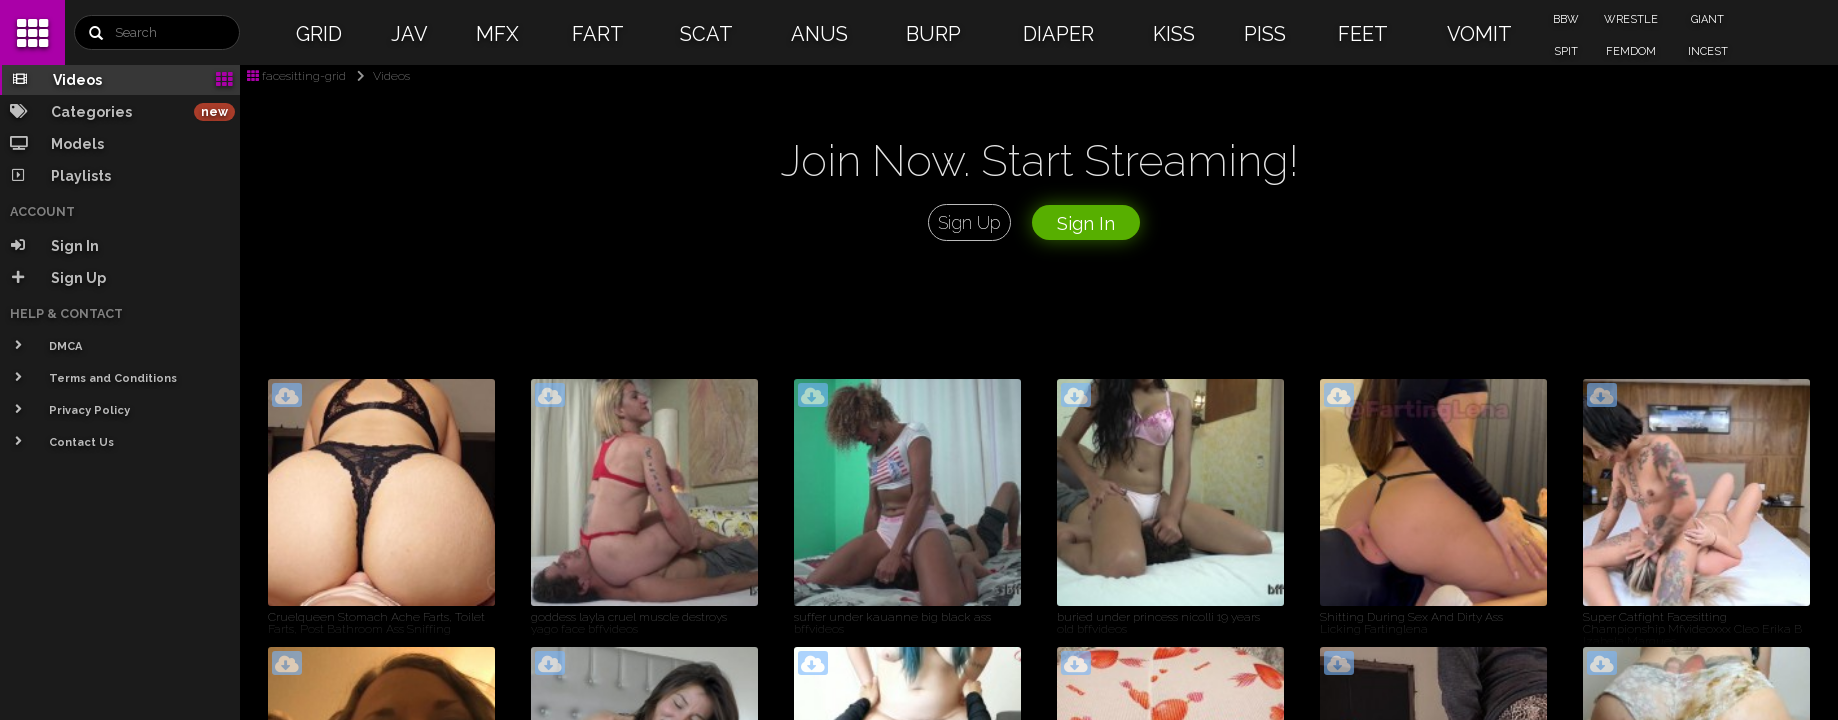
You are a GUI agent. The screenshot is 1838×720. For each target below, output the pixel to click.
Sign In (1086, 223)
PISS (1265, 34)
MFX (497, 34)
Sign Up (969, 222)
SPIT (1566, 51)
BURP (933, 34)
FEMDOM (1631, 51)
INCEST (1708, 51)
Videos (379, 76)
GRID (319, 34)
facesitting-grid (296, 76)
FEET (1363, 34)
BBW (1566, 19)
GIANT (1707, 19)
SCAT (706, 34)
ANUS (819, 34)
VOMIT (1479, 34)
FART (598, 34)
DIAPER (1058, 34)
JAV (409, 34)
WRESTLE (1631, 19)
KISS (1174, 34)
